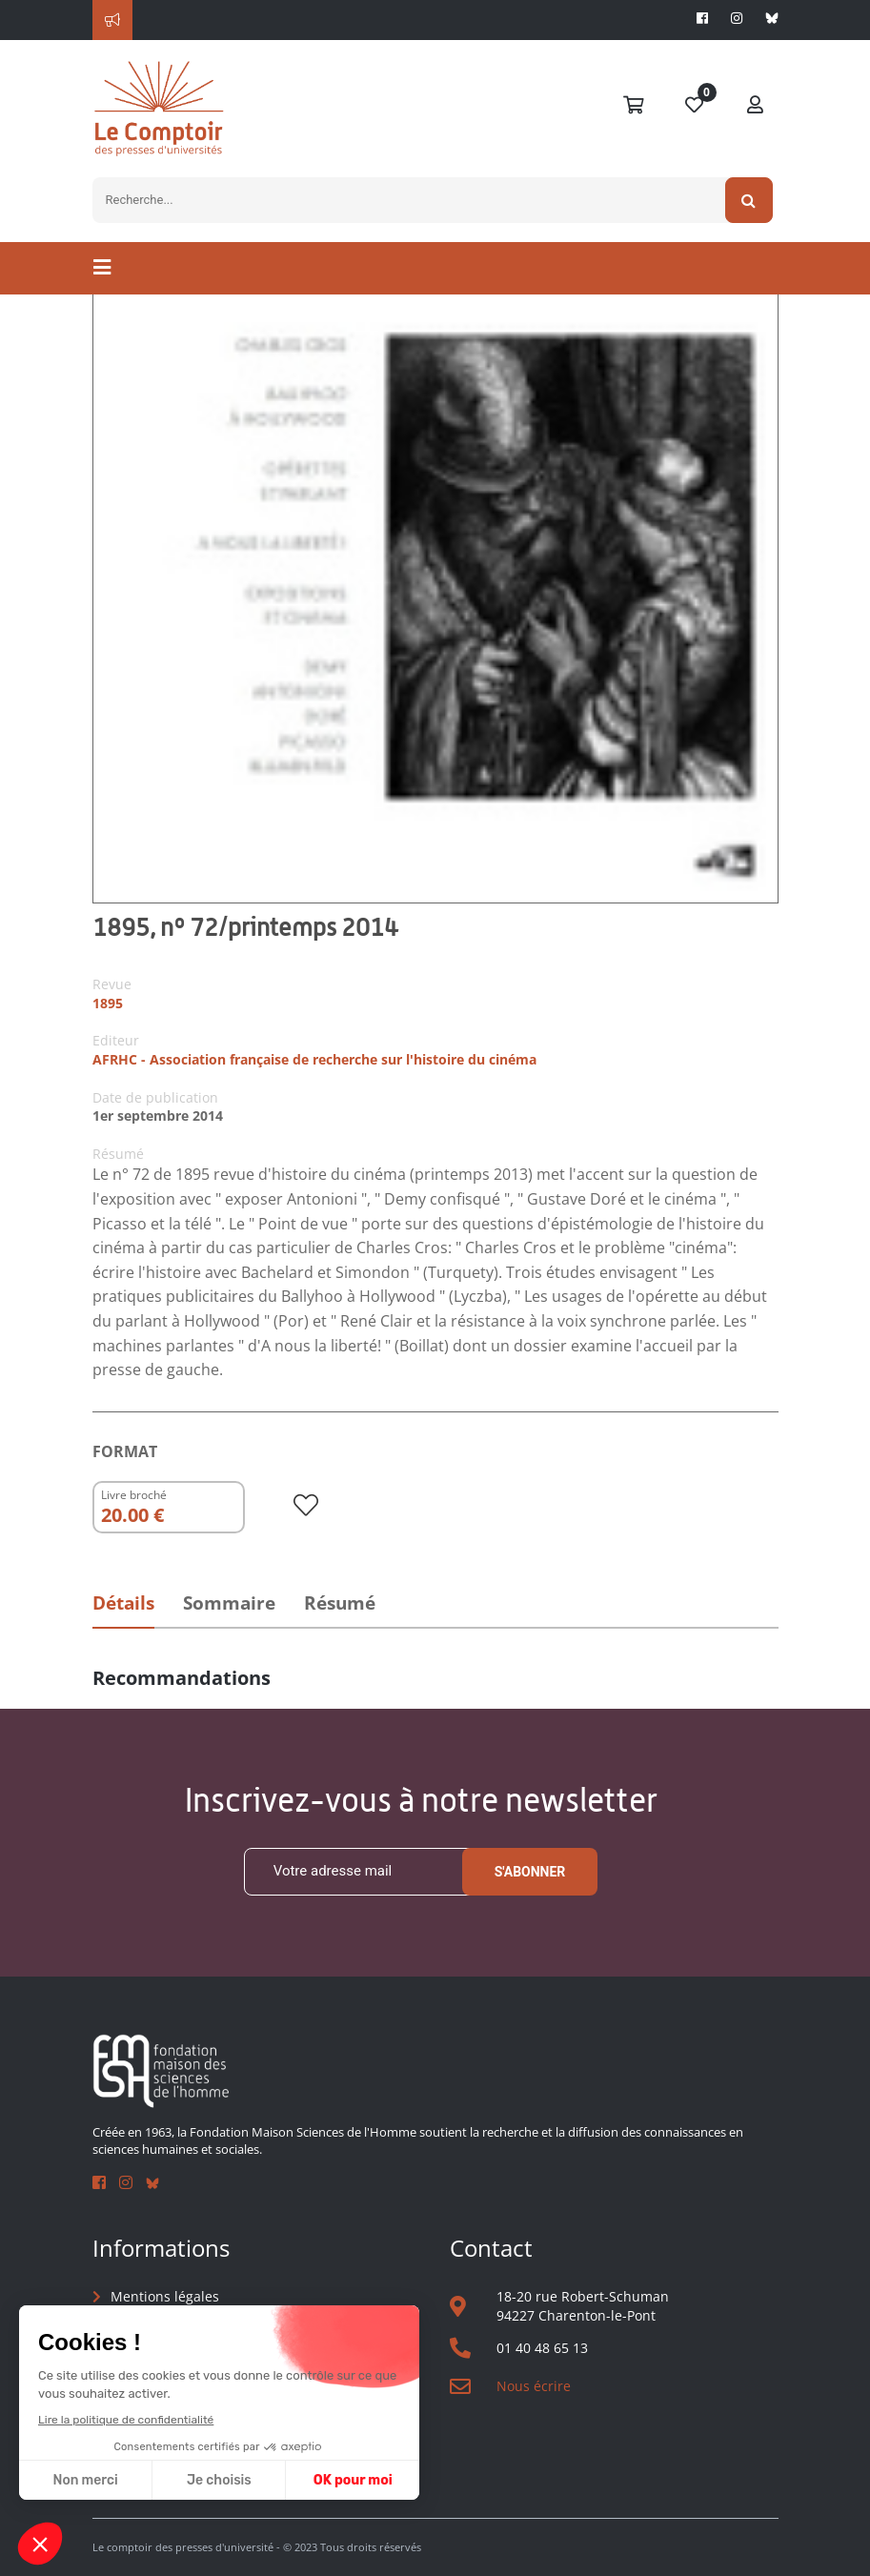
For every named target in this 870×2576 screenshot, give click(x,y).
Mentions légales (165, 2296)
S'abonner (530, 1871)
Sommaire (229, 1603)
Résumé (339, 1603)
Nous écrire (533, 2386)
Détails (123, 1603)
